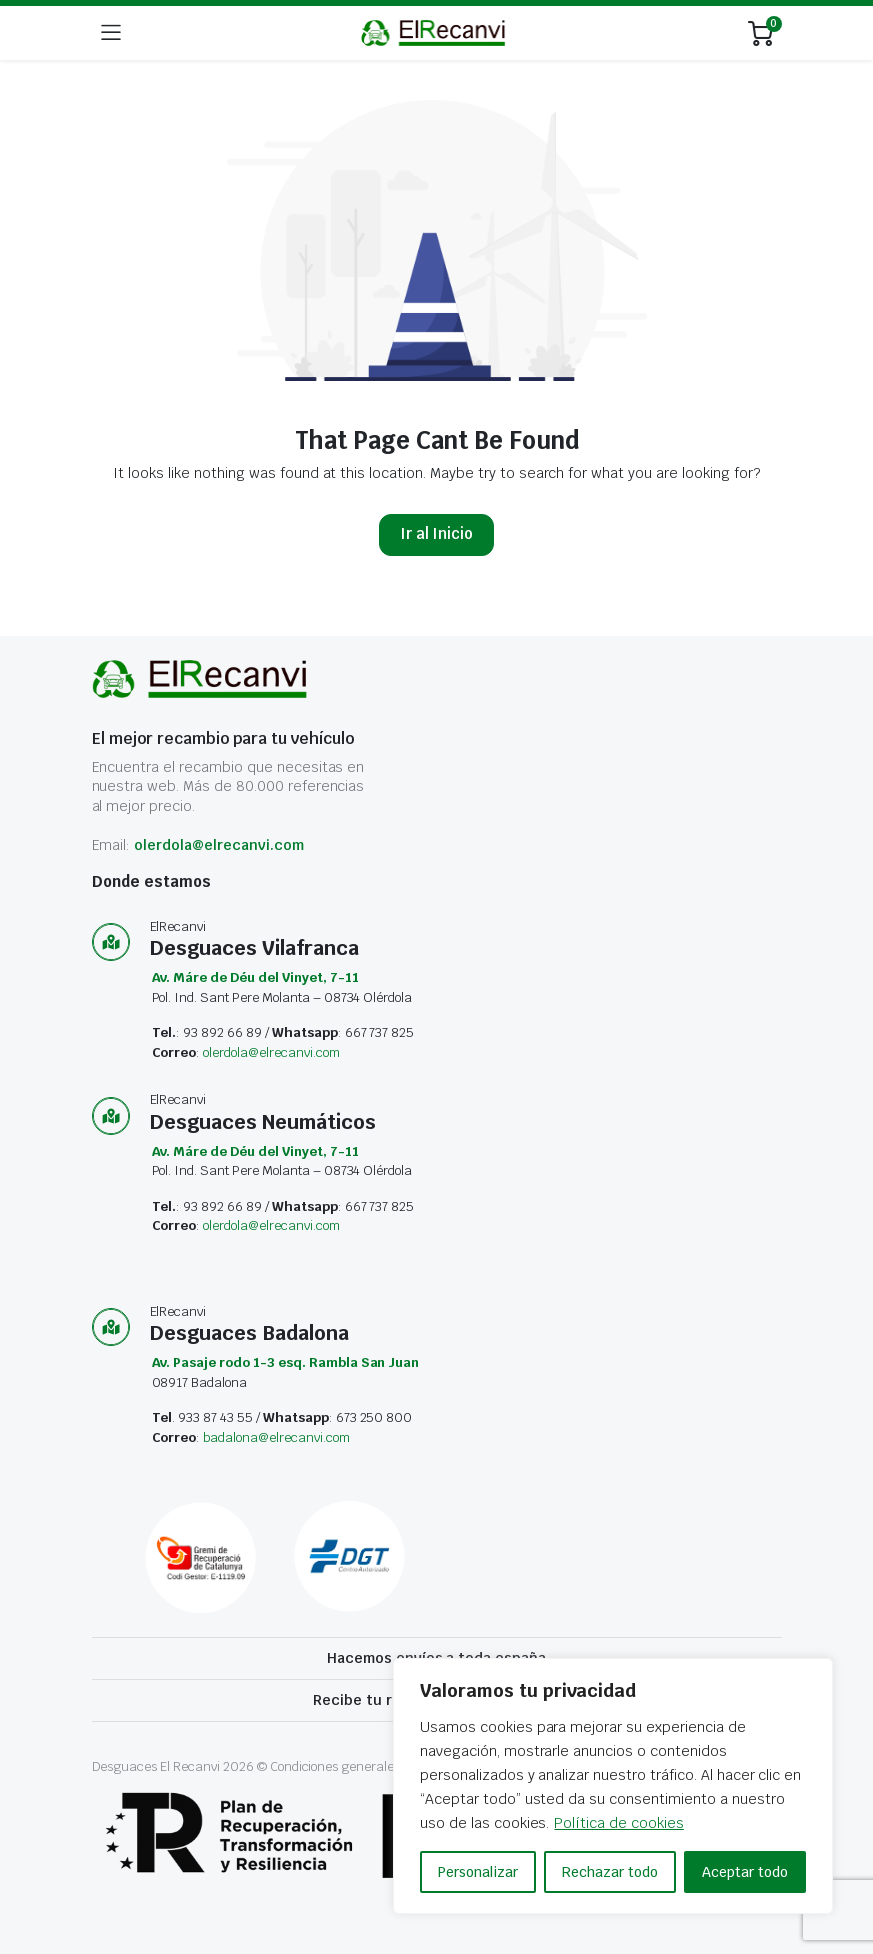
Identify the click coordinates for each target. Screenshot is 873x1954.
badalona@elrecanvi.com (276, 1437)
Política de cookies (618, 1823)
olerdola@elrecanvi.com (218, 845)
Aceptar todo (745, 1872)
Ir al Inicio (437, 533)
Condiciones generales (335, 1766)
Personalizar (478, 1872)
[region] (613, 1786)
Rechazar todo (610, 1872)
